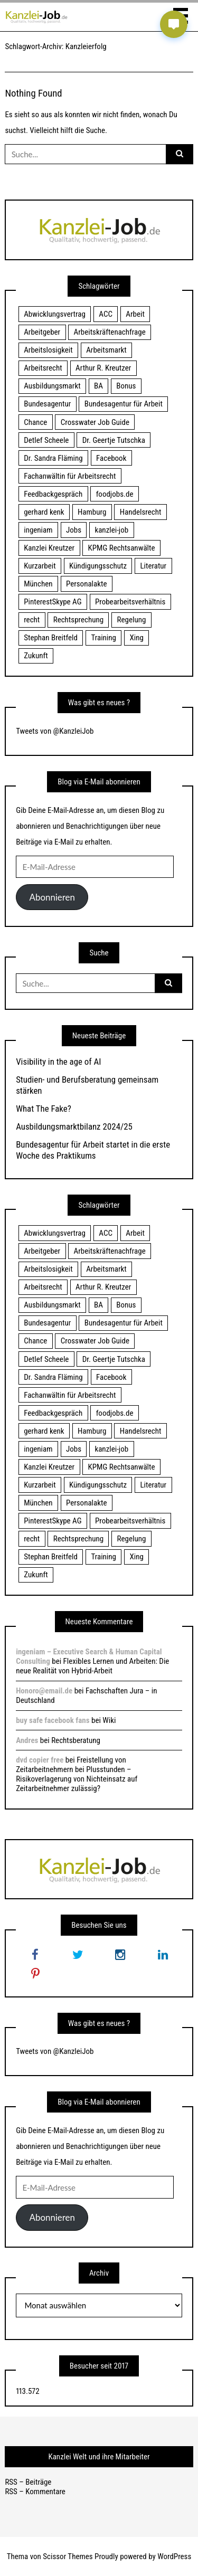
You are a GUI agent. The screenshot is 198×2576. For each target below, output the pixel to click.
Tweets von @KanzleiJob (54, 731)
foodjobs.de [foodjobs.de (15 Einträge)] (115, 494)
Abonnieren (52, 897)
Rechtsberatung (75, 1740)
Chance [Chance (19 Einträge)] (35, 422)
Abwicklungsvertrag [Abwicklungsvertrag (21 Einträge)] (55, 314)
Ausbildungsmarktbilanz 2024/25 (74, 1126)
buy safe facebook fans (52, 1720)
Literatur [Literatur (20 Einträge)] (153, 566)
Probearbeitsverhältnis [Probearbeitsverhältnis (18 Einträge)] (130, 602)
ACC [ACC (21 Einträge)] (105, 314)
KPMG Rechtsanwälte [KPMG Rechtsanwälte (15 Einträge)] (121, 548)
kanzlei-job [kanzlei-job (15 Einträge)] (111, 530)
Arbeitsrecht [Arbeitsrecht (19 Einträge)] (43, 368)
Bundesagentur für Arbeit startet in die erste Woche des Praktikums (93, 1149)
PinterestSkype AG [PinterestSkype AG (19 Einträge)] (52, 602)
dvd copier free (39, 1760)
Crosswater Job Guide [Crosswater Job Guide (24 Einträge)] (95, 422)
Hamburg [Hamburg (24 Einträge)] (92, 512)
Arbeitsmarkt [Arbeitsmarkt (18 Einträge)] (106, 350)
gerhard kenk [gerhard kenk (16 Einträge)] (44, 512)
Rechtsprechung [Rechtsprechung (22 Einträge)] (78, 619)
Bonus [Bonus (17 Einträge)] (126, 386)
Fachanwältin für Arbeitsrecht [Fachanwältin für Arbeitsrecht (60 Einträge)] (70, 476)
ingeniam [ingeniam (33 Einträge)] (38, 530)
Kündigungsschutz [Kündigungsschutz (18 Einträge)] (98, 566)
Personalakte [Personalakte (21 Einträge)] (86, 584)
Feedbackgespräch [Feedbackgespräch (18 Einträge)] (53, 494)
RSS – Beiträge (28, 2482)
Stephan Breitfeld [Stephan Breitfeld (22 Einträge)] (51, 637)
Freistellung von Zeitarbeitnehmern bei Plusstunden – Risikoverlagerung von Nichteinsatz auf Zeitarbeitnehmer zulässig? (76, 1774)
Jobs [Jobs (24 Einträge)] (73, 530)
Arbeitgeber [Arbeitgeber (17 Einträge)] (42, 332)
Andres (27, 1740)
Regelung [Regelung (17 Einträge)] (131, 619)
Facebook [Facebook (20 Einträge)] (111, 458)
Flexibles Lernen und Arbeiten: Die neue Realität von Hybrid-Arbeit (92, 1665)
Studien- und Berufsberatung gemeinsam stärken (87, 1084)
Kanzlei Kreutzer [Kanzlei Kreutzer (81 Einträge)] (49, 548)
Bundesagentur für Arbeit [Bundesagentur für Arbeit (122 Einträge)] (123, 404)
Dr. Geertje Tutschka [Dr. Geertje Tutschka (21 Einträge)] (113, 440)
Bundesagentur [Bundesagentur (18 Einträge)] (47, 404)
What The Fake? (43, 1108)
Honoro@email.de (44, 1691)
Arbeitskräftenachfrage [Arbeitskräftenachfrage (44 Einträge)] (110, 332)
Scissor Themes (67, 2556)
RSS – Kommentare (35, 2491)
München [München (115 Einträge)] (38, 584)
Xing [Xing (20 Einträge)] (136, 637)
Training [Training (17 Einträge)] (103, 637)
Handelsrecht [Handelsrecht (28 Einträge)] (141, 512)
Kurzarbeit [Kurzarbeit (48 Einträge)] (39, 566)
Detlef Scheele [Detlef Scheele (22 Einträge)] (46, 440)
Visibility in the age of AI (58, 1061)
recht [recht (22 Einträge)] (32, 619)
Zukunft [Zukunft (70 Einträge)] (36, 655)
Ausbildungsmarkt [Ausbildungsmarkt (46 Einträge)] (52, 386)
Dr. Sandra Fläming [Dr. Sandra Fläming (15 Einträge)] (53, 458)
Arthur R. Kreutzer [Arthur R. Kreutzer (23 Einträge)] (103, 368)
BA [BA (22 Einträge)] (98, 386)
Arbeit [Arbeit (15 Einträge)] (135, 314)
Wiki (109, 1720)
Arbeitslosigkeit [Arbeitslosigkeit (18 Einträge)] (48, 350)
